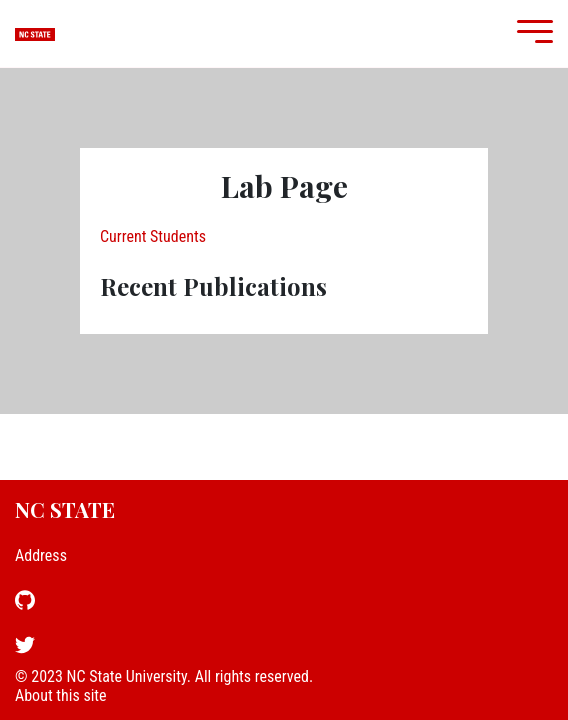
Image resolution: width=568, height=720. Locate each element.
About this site (61, 695)
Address (41, 555)
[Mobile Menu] (530, 33)
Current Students (153, 236)
